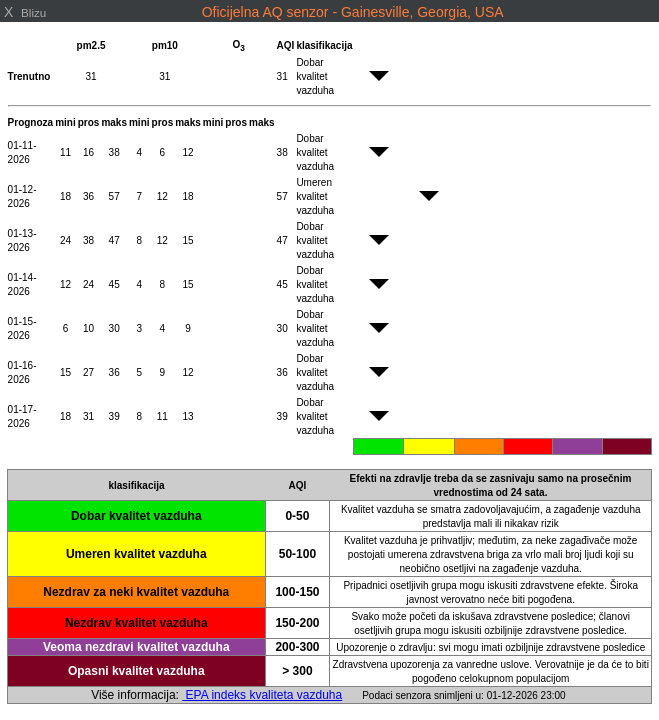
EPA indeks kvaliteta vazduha (262, 695)
